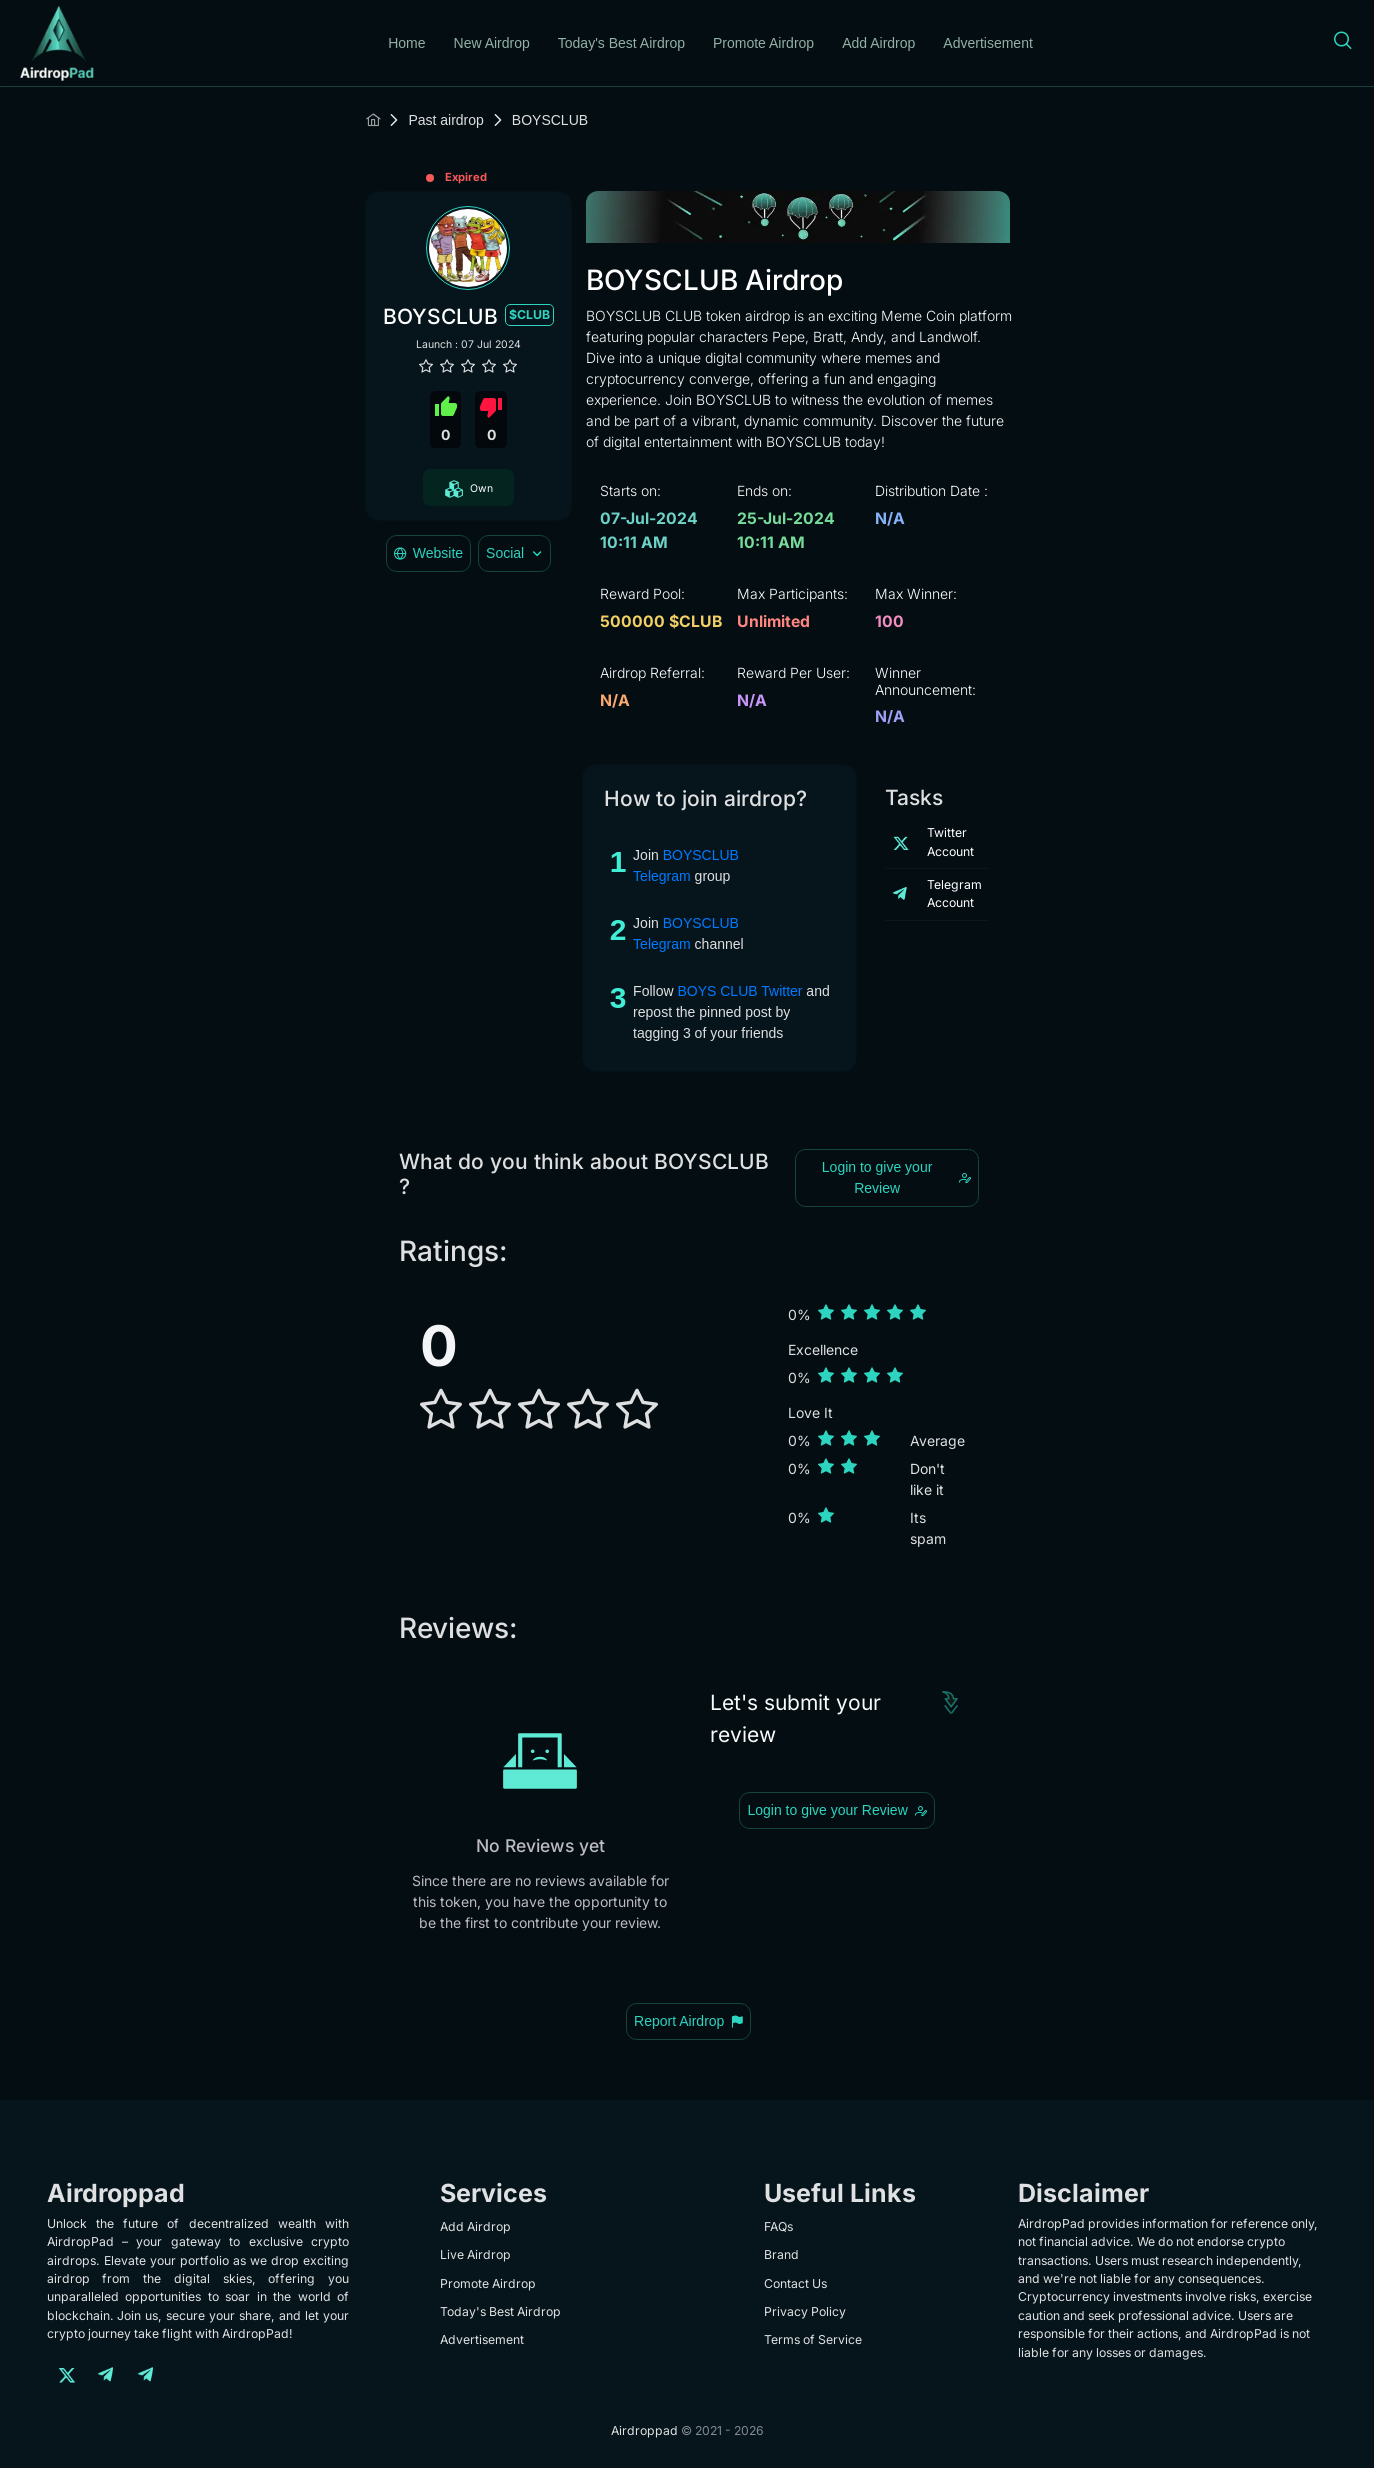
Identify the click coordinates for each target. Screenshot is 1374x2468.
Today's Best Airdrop (621, 43)
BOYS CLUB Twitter (739, 991)
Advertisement (987, 43)
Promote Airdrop (763, 43)
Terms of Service (813, 2339)
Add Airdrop (878, 43)
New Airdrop (492, 43)
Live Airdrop (475, 2254)
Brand (781, 2254)
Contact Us (795, 2283)
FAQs (778, 2226)
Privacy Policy (805, 2311)
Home (406, 43)
